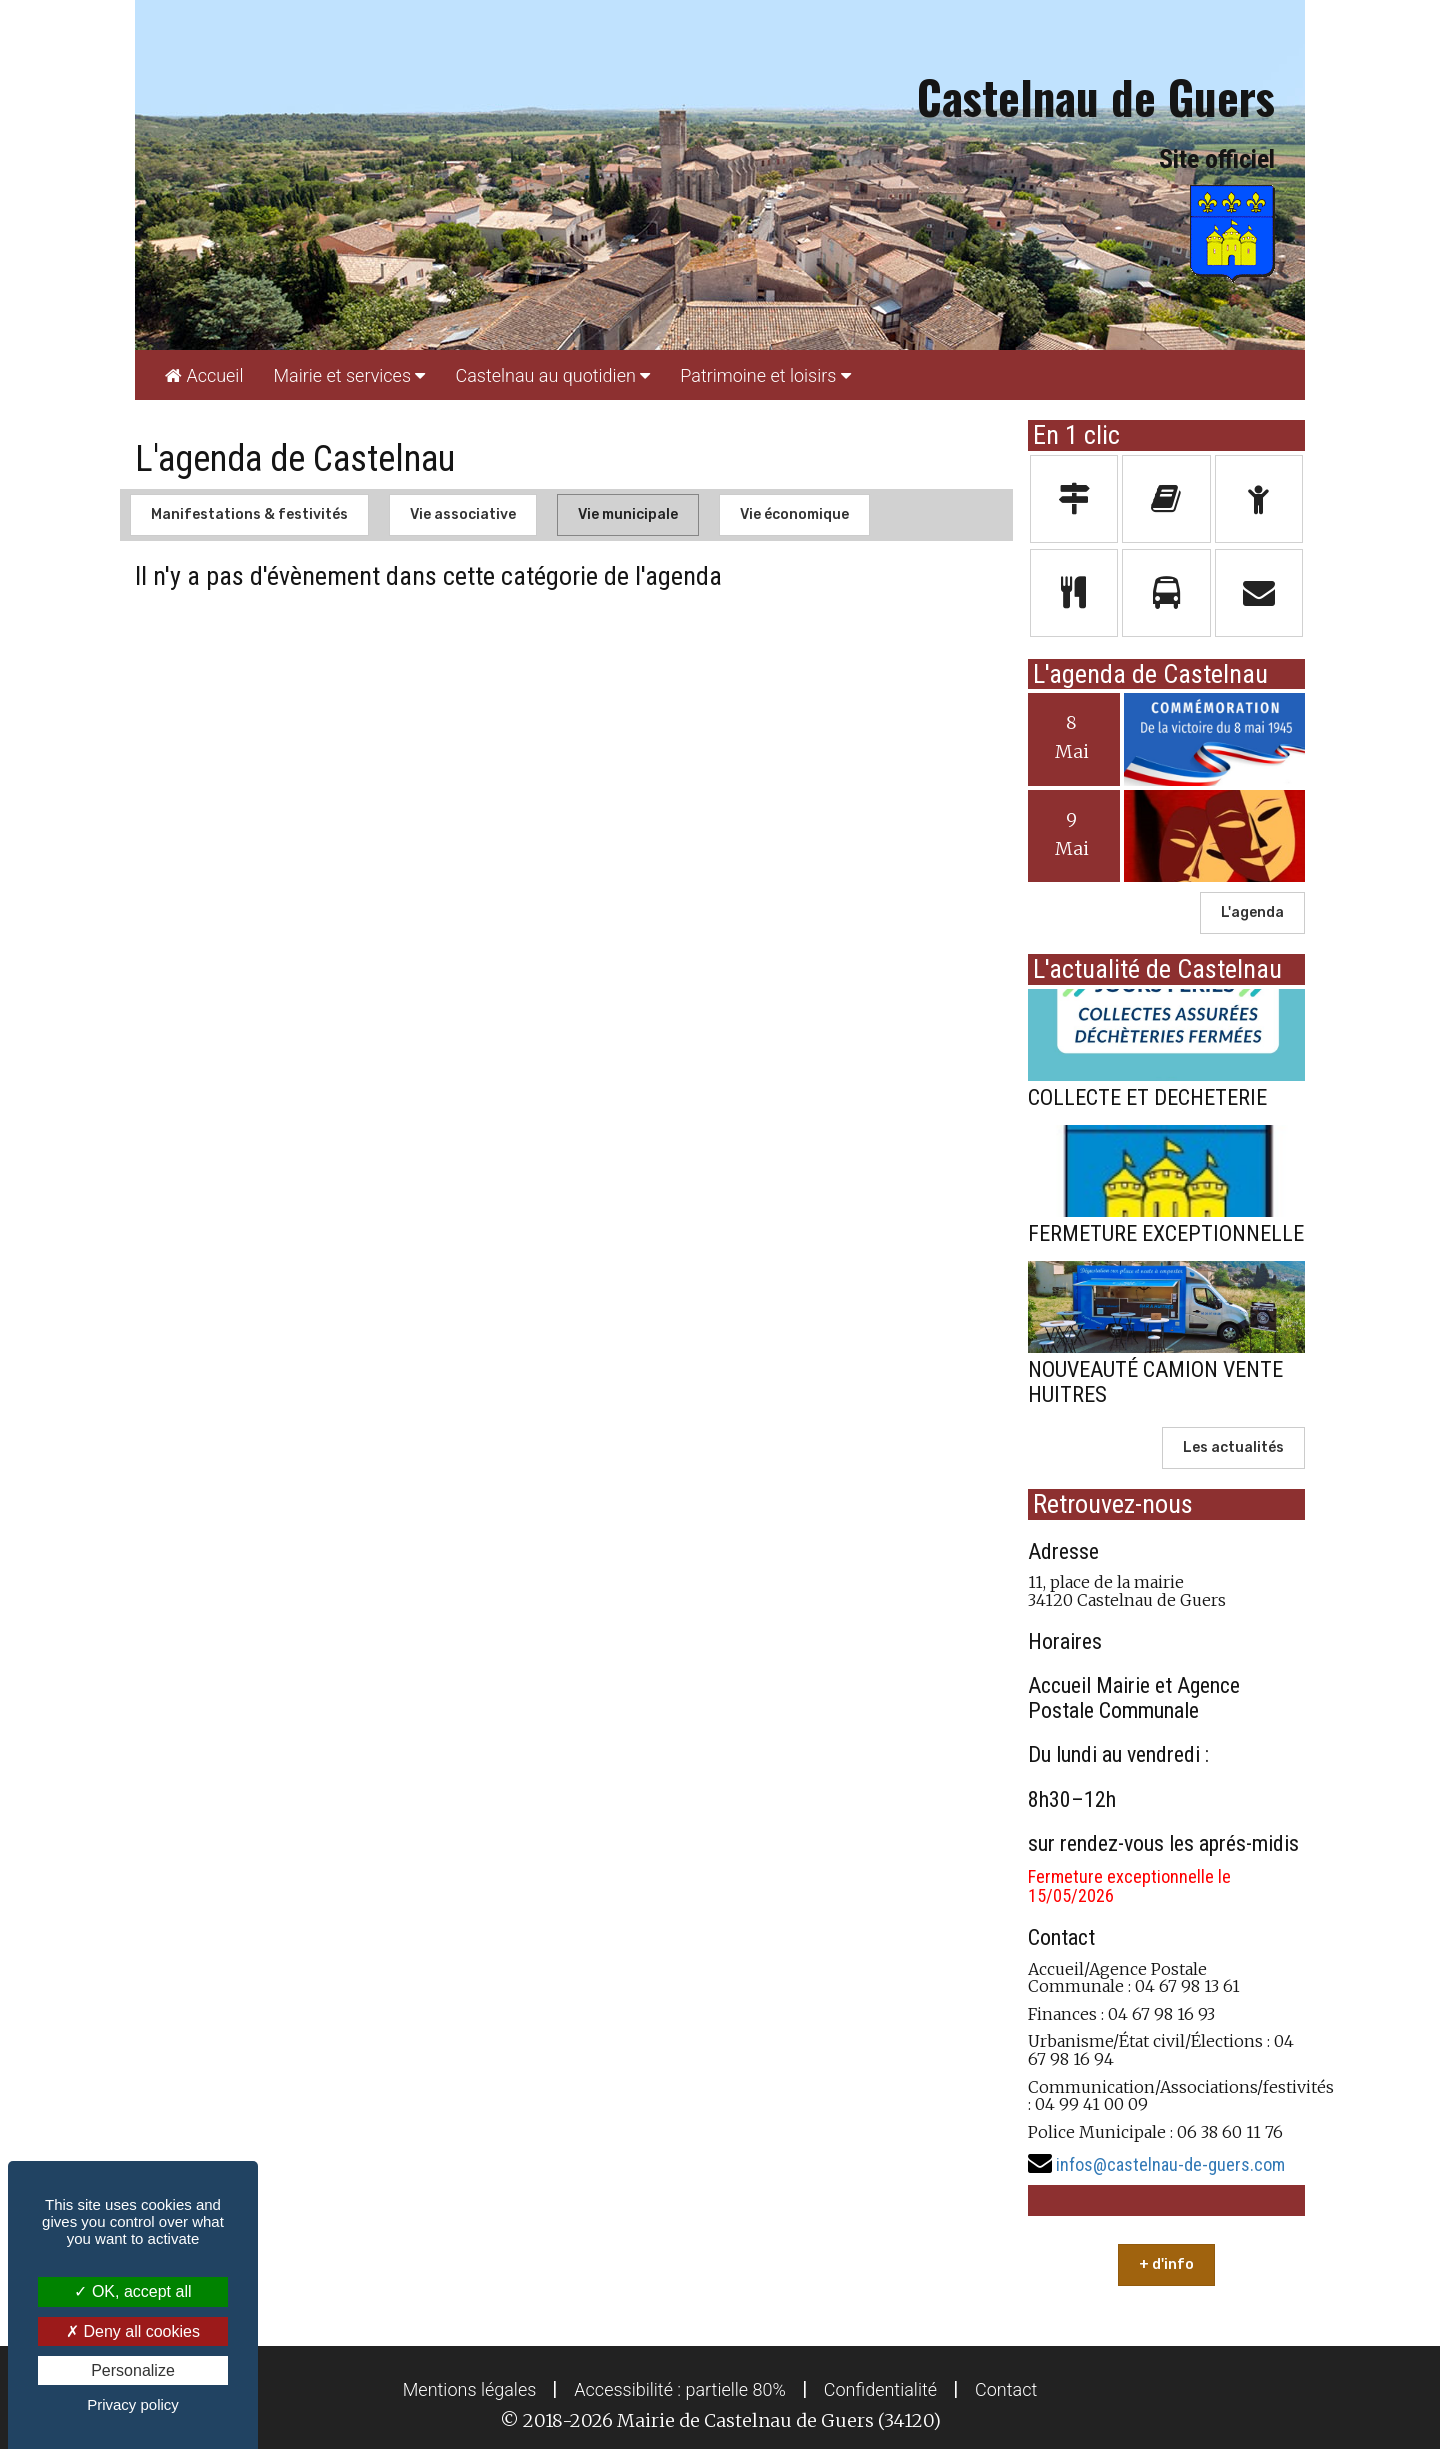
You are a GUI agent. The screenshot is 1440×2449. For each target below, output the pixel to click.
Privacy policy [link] (133, 2404)
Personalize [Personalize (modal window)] (133, 2370)
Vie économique (794, 514)
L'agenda (1252, 912)
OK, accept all (132, 2291)
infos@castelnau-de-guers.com (1170, 2164)
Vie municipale (628, 514)
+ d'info (1166, 2264)
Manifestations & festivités (249, 514)
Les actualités (1233, 1447)
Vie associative (463, 514)
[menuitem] (204, 375)
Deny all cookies (133, 2331)
